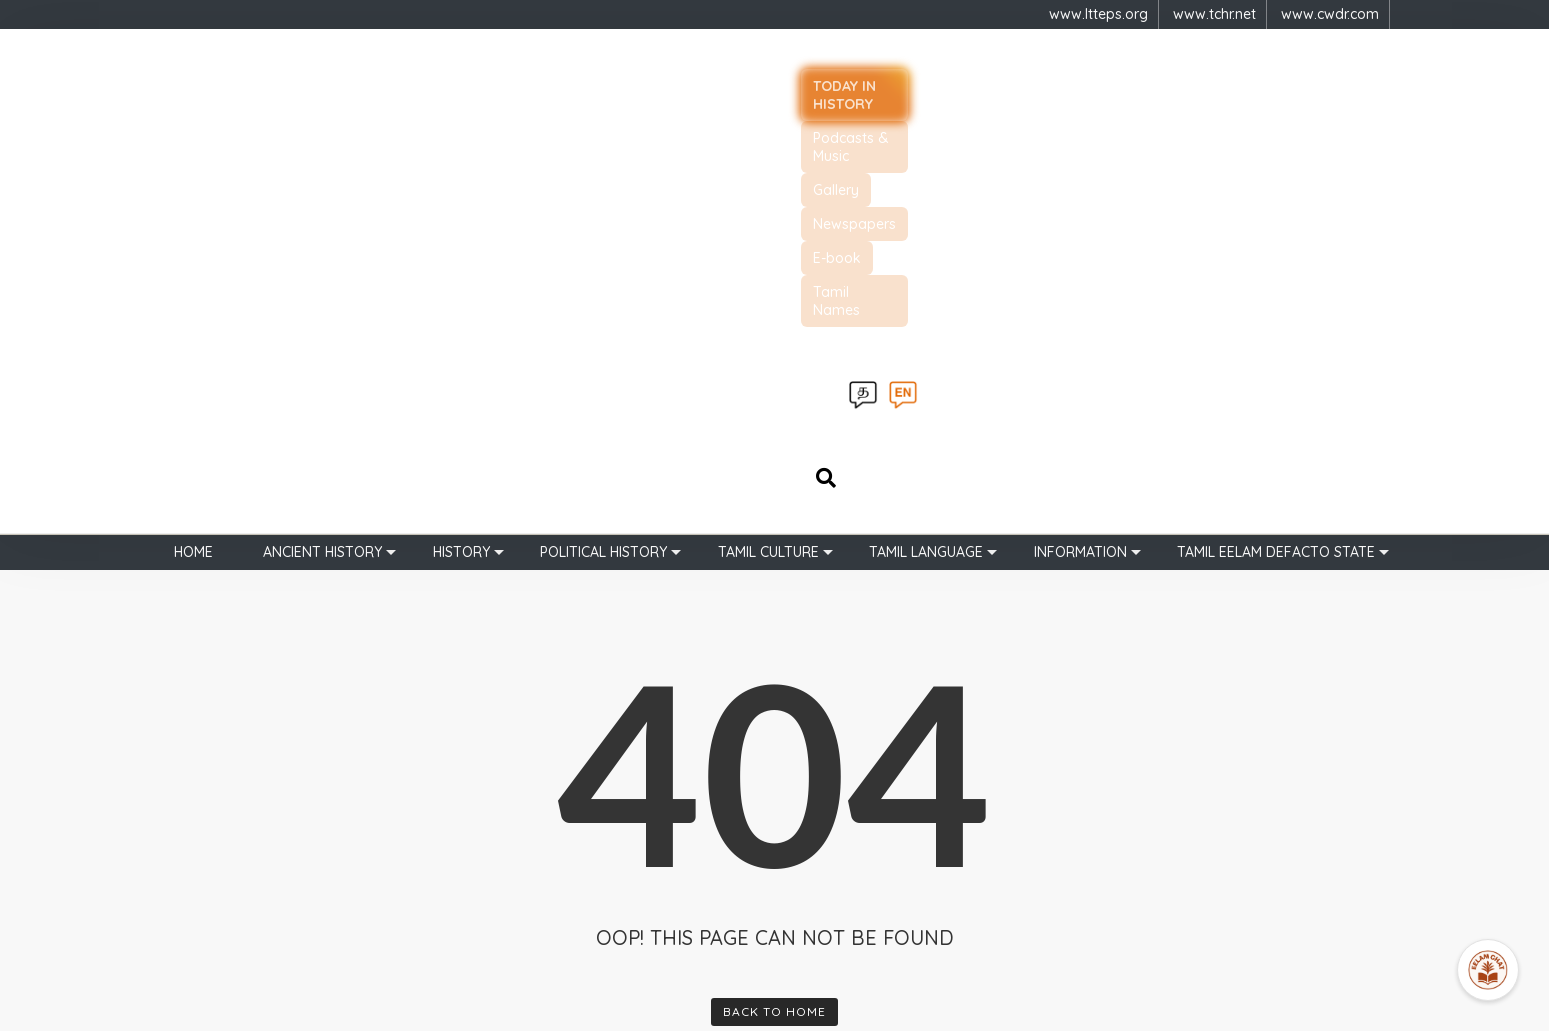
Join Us (655, 889)
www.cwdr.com (1330, 14)
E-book (1118, 80)
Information (1080, 152)
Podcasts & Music (805, 80)
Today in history (649, 80)
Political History (603, 152)
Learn (649, 825)
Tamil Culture (768, 152)
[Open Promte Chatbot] (1488, 970)
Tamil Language (926, 152)
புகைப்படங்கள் (678, 921)
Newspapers (1018, 80)
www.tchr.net (1214, 14)
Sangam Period (843, 793)
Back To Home (774, 611)
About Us (660, 793)
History (461, 152)
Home (193, 152)
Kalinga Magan (841, 889)
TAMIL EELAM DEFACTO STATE (1276, 152)
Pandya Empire (841, 857)
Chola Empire (836, 825)
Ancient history (322, 152)
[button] (1067, 761)
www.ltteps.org (1098, 14)
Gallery (920, 80)
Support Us (667, 857)
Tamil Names (1219, 80)
